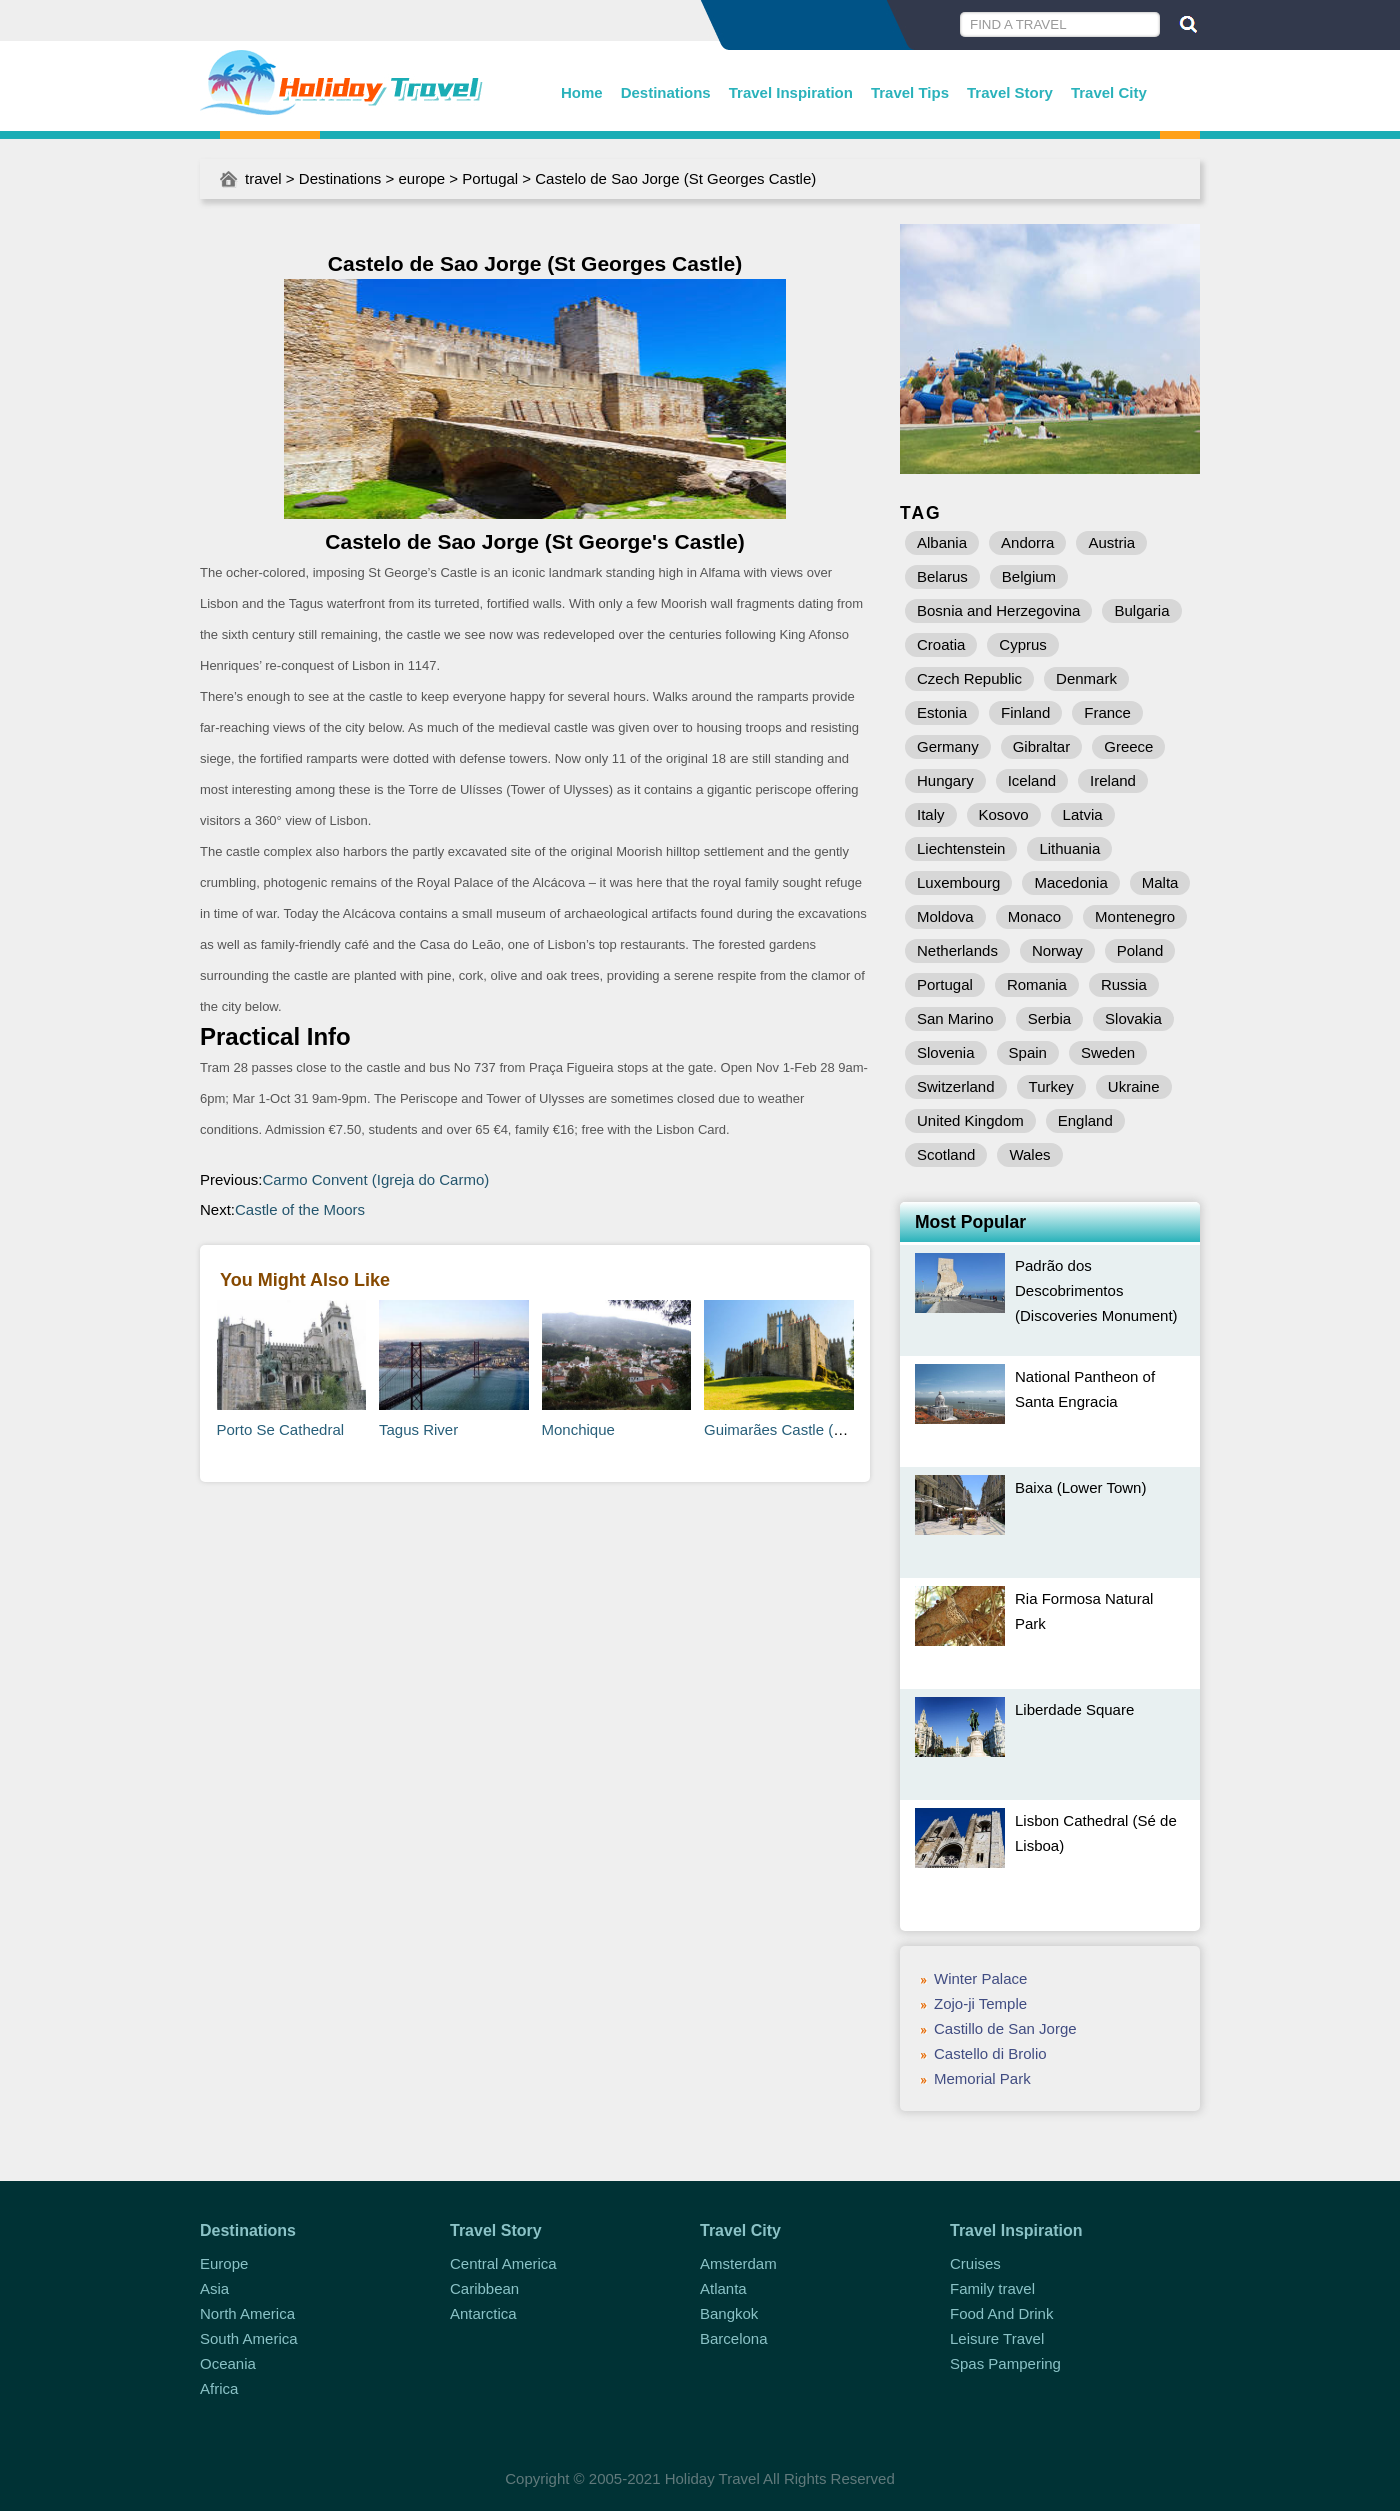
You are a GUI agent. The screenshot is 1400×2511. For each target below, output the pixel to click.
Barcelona (734, 2338)
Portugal (490, 178)
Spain (1028, 1052)
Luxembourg (958, 882)
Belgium (1029, 576)
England (1085, 1120)
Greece (1128, 746)
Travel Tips (910, 92)
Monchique (578, 1429)
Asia (214, 2288)
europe (421, 178)
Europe (224, 2263)
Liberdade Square (1074, 1709)
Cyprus (1023, 644)
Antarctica (483, 2313)
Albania (942, 542)
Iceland (1032, 780)
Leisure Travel (997, 2338)
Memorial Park (982, 2078)
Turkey (1051, 1086)
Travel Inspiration (791, 92)
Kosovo (1004, 814)
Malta (1160, 882)
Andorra (1027, 542)
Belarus (942, 576)
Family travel (992, 2288)
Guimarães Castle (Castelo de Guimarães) (845, 1429)
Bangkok (729, 2313)
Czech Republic (969, 678)
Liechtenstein (961, 848)
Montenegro (1135, 916)
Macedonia (1070, 882)
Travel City (1109, 92)
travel (263, 178)
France (1107, 712)
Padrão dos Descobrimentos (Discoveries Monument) (1096, 1290)
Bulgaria (1141, 610)
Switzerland (956, 1086)
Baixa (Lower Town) (1080, 1487)
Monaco (1034, 916)
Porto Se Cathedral (281, 1429)
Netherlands (957, 950)
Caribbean (484, 2288)
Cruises (975, 2263)
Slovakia (1133, 1018)
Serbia (1049, 1018)
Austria (1111, 542)
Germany (948, 746)
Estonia (942, 712)
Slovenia (946, 1052)
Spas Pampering (1005, 2363)
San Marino (955, 1018)
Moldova (945, 916)
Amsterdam (738, 2263)
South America (249, 2338)
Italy (931, 814)
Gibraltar (1042, 746)
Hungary (945, 780)
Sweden (1108, 1052)
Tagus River (418, 1429)
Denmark (1086, 678)
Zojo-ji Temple (980, 2003)
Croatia (941, 644)
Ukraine (1134, 1086)
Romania (1037, 984)
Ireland (1113, 780)
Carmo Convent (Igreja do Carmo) (376, 1179)
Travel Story (1010, 92)
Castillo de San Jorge (1005, 2028)
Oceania (228, 2363)
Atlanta (723, 2288)
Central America (503, 2263)
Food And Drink (1001, 2313)
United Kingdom (970, 1120)
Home (582, 92)
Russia (1124, 984)
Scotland (946, 1154)
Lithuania (1069, 848)
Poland (1140, 950)
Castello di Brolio (990, 2053)
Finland (1025, 712)
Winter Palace (980, 1978)
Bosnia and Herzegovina (998, 610)
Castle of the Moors (300, 1209)
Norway (1057, 950)
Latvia (1083, 814)
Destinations (666, 92)
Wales (1029, 1154)
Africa (219, 2388)
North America (247, 2313)
